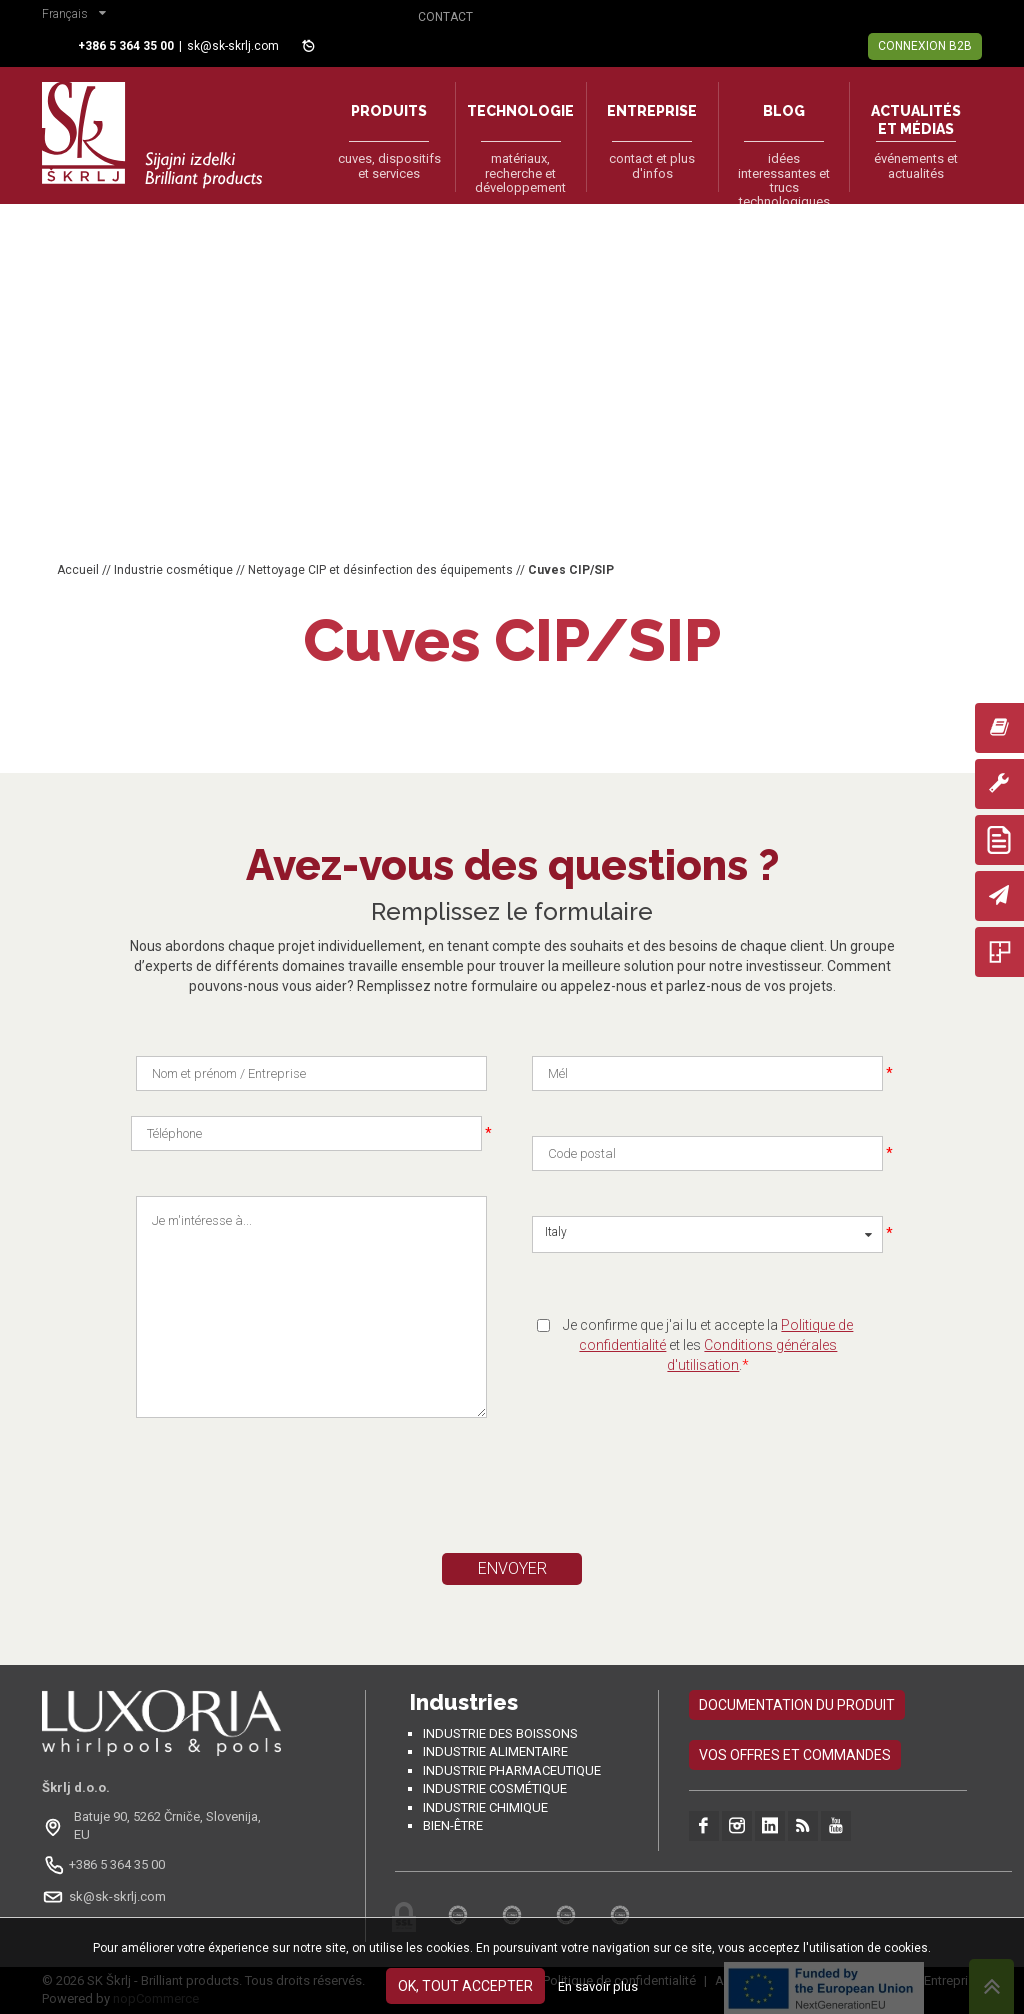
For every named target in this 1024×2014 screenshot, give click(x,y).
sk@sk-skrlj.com (233, 46)
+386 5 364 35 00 (117, 1864)
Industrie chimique (485, 1807)
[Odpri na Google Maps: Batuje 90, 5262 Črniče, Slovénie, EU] (161, 1826)
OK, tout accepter (465, 1986)
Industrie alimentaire (495, 1751)
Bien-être (453, 1825)
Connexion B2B (925, 46)
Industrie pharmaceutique (512, 1770)
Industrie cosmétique (173, 570)
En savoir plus (598, 1986)
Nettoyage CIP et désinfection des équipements (380, 570)
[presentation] (325, 1494)
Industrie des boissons (500, 1733)
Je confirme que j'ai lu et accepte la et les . (708, 1345)
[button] (79, 16)
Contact (445, 17)
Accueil (78, 570)
